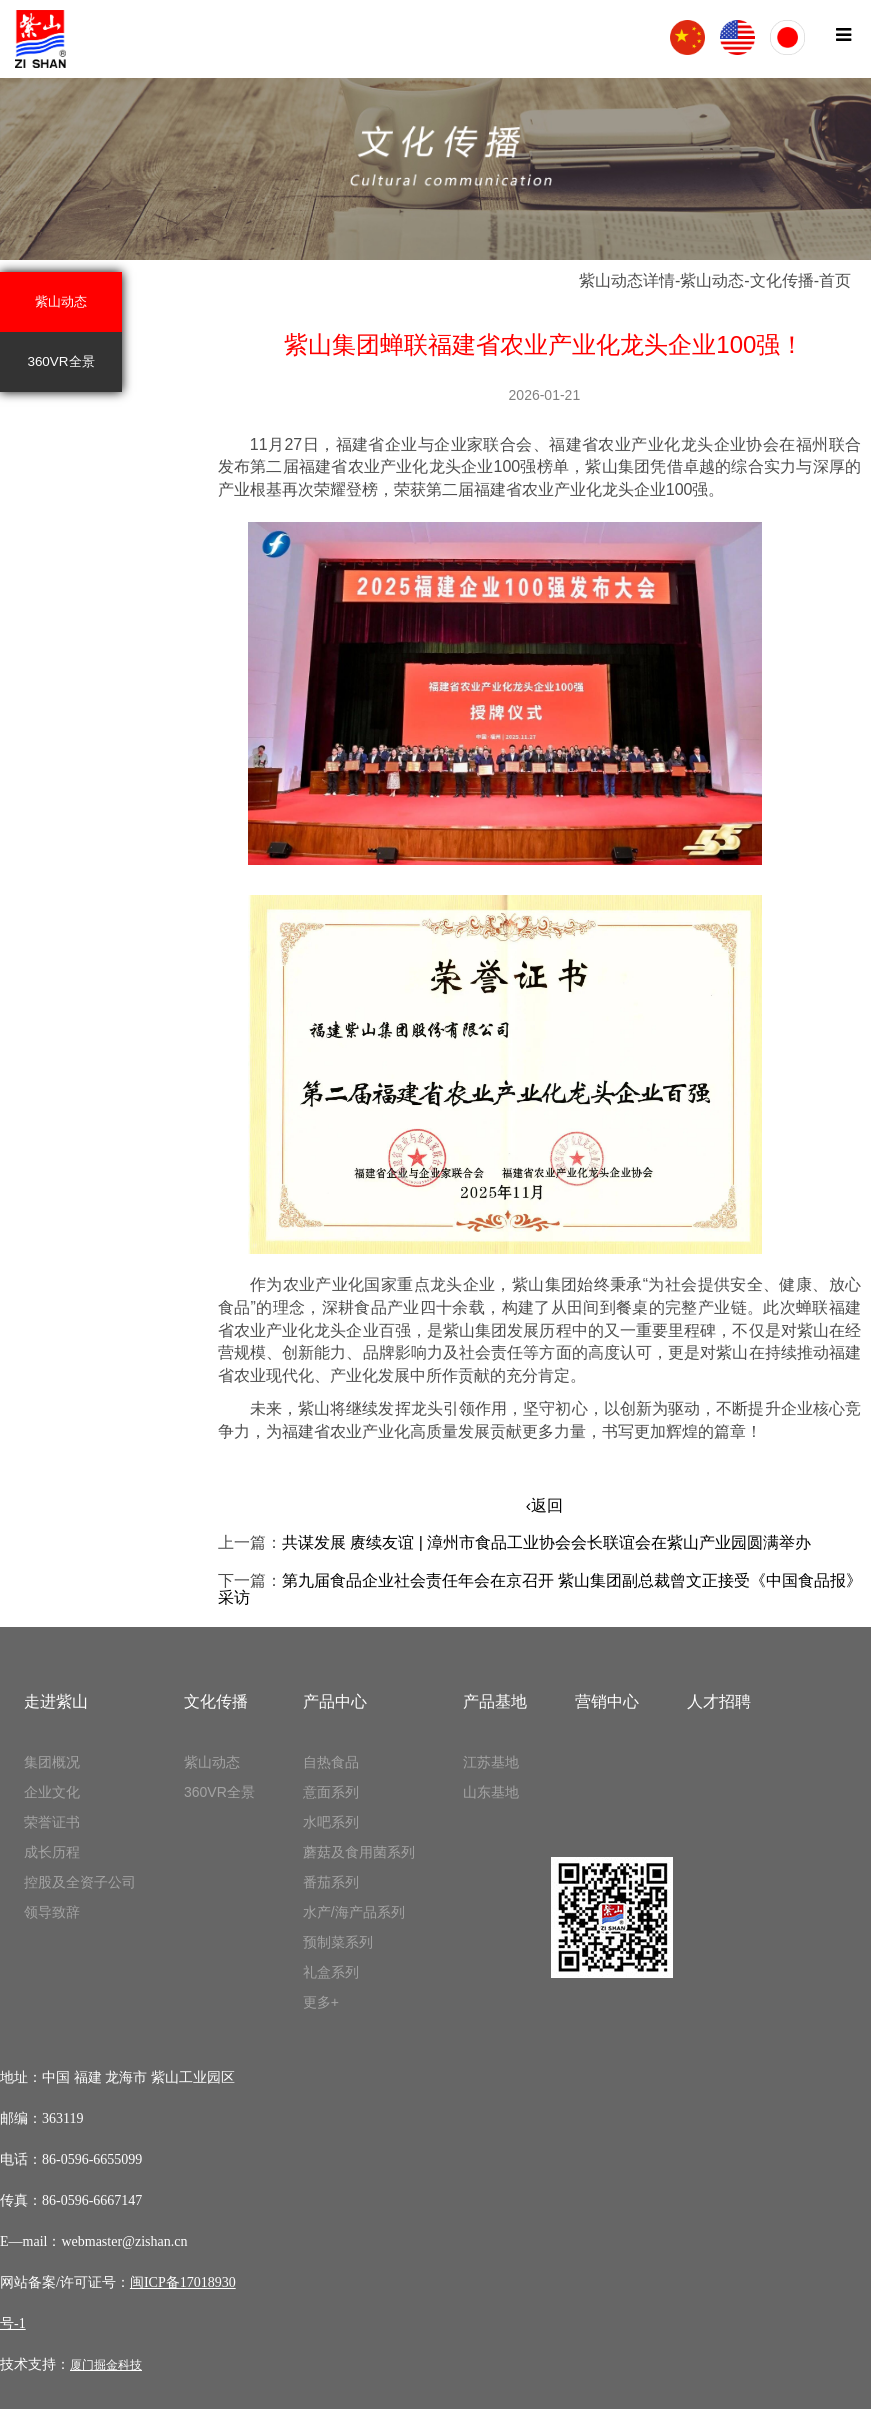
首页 (835, 280)
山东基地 (491, 1792)
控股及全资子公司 (80, 1882)
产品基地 (495, 1701)
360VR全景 (60, 361)
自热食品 (331, 1762)
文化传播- (784, 280)
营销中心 (607, 1701)
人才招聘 (719, 1701)
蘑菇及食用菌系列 (359, 1852)
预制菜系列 (338, 1942)
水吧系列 (331, 1822)
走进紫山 (56, 1701)
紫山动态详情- (629, 280)
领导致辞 (52, 1912)
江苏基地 (491, 1762)
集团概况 (52, 1762)
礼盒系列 (331, 1972)
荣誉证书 (52, 1822)
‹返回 (544, 1505)
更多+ (321, 2002)
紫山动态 (61, 301)
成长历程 (52, 1852)
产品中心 (335, 1701)
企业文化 (52, 1792)
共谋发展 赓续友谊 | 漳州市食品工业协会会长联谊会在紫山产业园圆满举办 (547, 1542)
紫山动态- (714, 280)
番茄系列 (331, 1882)
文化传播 (216, 1701)
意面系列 (331, 1792)
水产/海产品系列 (354, 1912)
